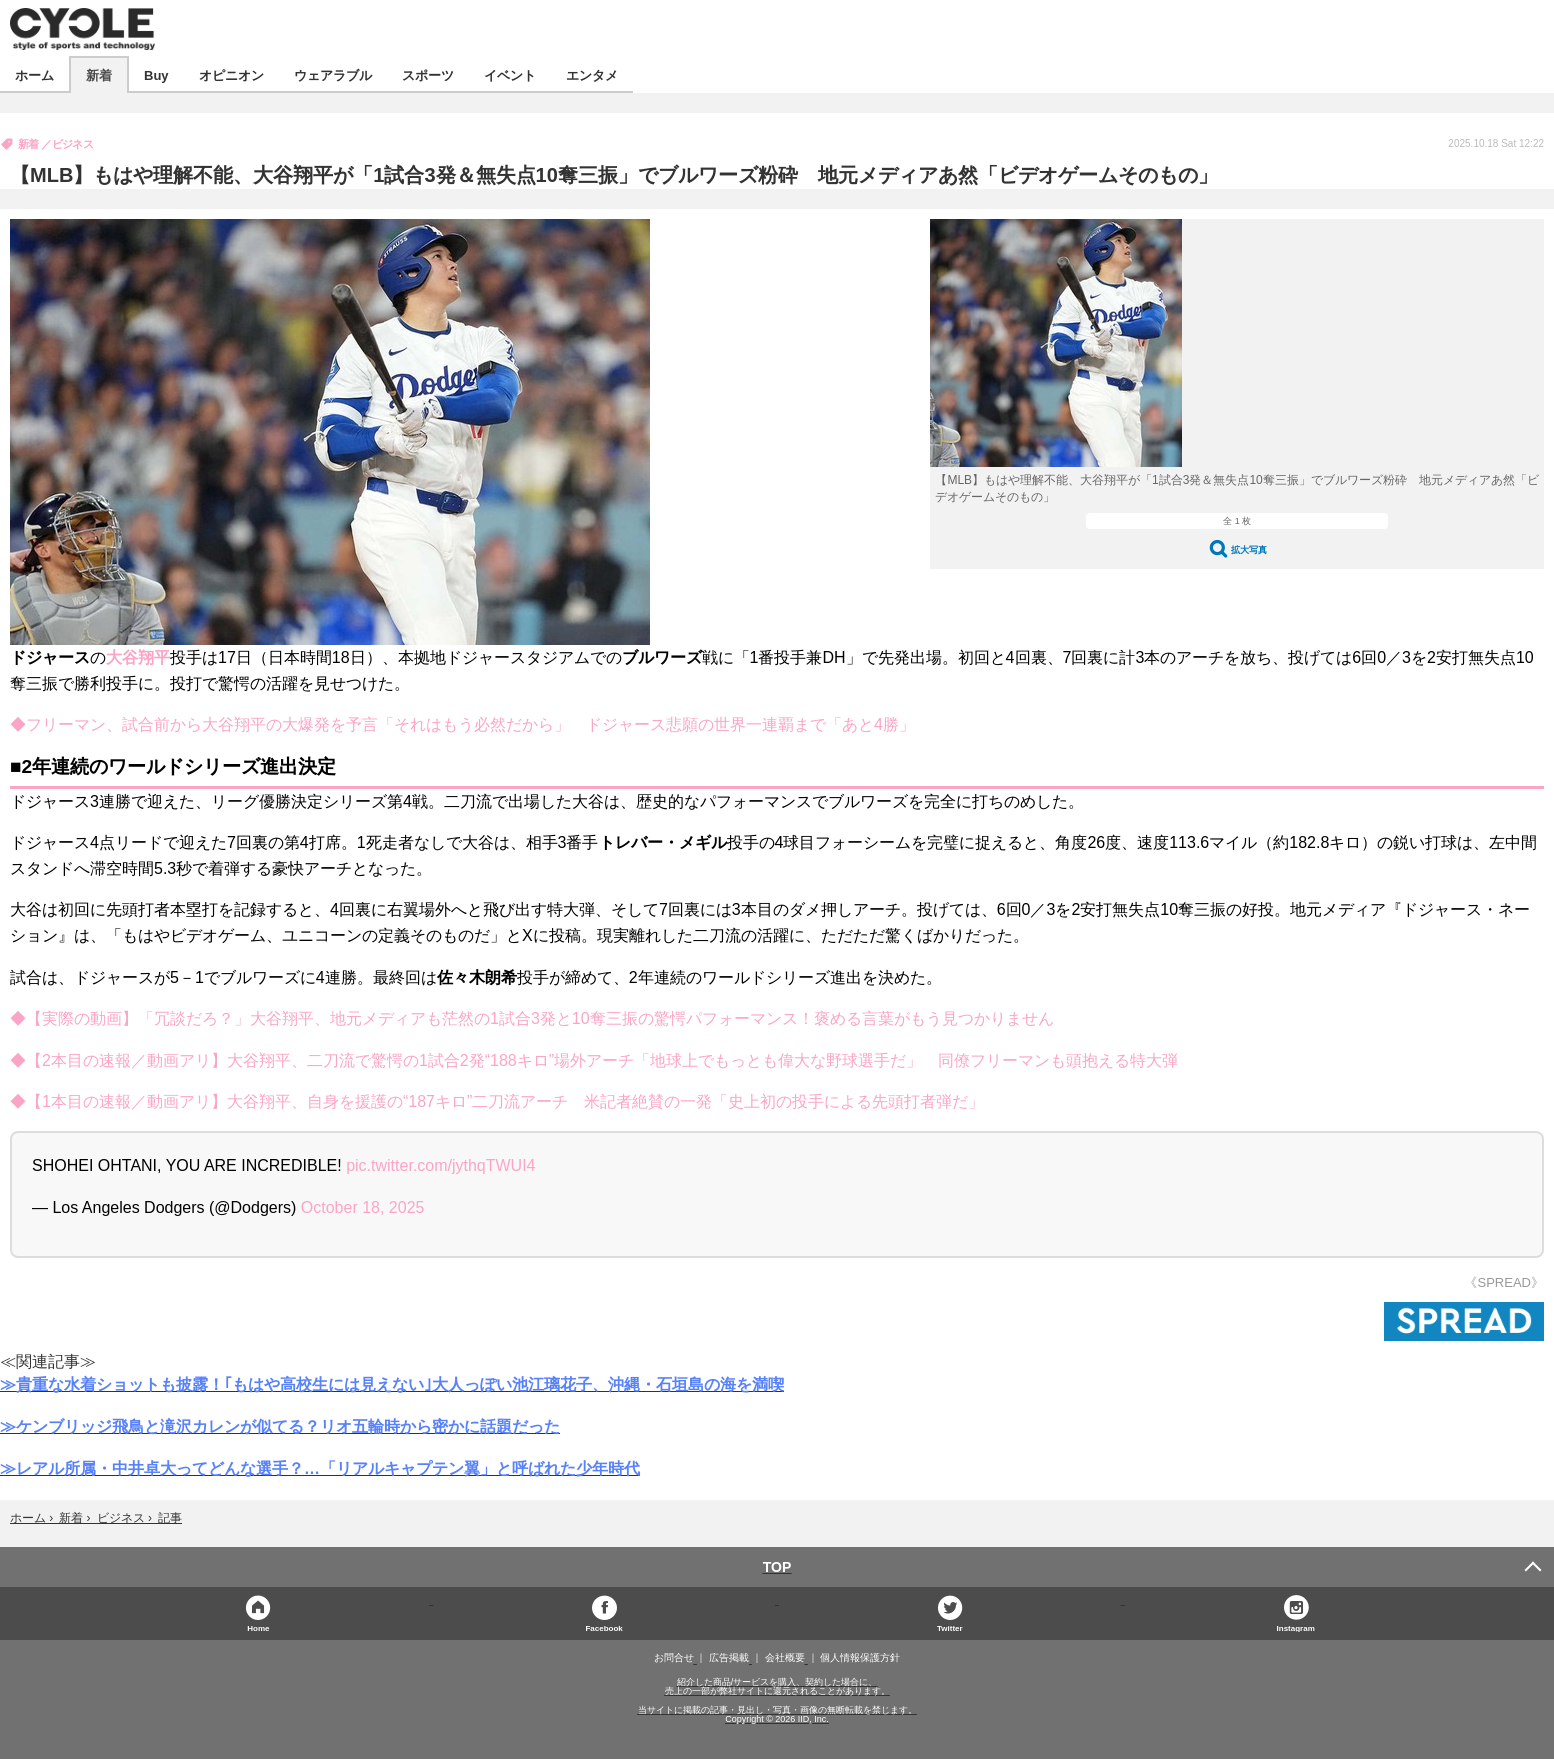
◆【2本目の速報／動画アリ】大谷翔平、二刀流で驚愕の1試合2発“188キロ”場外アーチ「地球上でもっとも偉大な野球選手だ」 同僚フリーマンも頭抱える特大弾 (594, 1060)
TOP (777, 1567)
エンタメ (592, 74)
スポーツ (428, 74)
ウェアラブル (333, 74)
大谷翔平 (138, 657)
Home (258, 1627)
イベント (510, 74)
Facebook (603, 1627)
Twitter (950, 1627)
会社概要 (785, 1658)
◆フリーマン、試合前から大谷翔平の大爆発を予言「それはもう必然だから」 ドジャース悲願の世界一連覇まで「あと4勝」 (462, 724)
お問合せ (674, 1658)
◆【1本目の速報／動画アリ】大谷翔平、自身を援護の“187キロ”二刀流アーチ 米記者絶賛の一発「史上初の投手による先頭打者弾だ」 (497, 1101)
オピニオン (231, 74)
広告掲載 (729, 1658)
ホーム (34, 74)
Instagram (1296, 1627)
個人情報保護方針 (860, 1658)
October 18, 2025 (363, 1207)
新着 (99, 74)
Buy (156, 74)
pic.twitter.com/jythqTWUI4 (440, 1165)
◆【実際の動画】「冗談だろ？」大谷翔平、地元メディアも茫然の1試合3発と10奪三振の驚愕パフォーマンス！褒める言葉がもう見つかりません (532, 1018)
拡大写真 (1249, 549)
